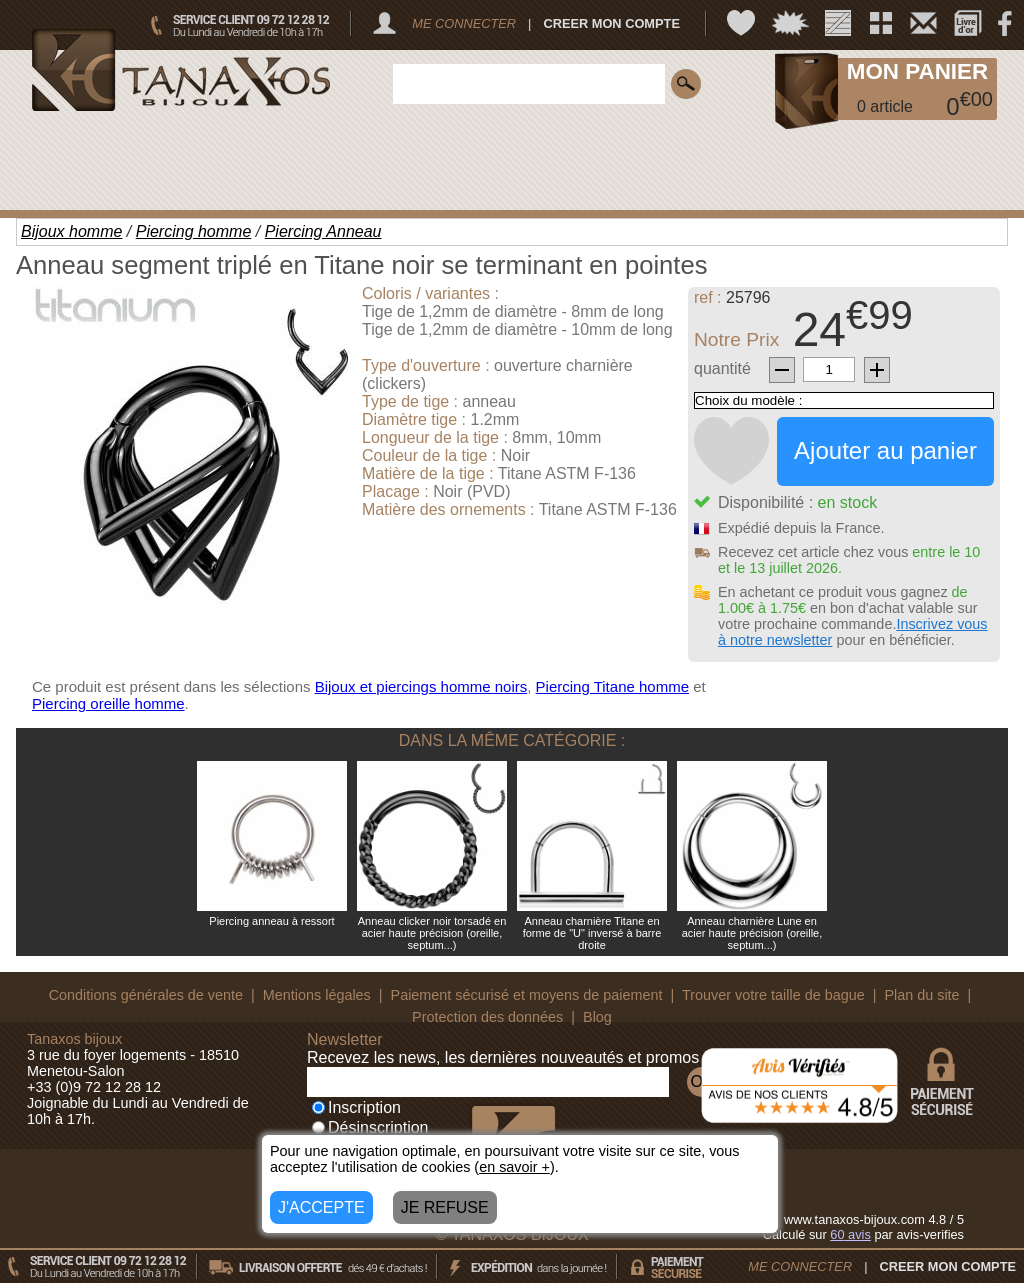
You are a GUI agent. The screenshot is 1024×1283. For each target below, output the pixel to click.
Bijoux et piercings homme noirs (421, 686)
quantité (722, 368)
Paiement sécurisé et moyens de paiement (527, 995)
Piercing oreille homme (108, 703)
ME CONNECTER (464, 23)
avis (850, 1234)
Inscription (356, 1107)
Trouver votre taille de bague (773, 995)
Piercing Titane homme (612, 686)
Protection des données (487, 1017)
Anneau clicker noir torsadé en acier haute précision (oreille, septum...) (432, 933)
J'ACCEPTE (321, 1207)
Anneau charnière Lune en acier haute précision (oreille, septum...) (752, 933)
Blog (597, 1017)
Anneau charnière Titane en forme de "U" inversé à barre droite (592, 933)
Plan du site (921, 995)
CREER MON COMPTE (611, 23)
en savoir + (514, 1167)
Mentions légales (317, 995)
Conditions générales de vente (146, 995)
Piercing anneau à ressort (271, 921)
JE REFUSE (445, 1207)
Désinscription (370, 1127)
